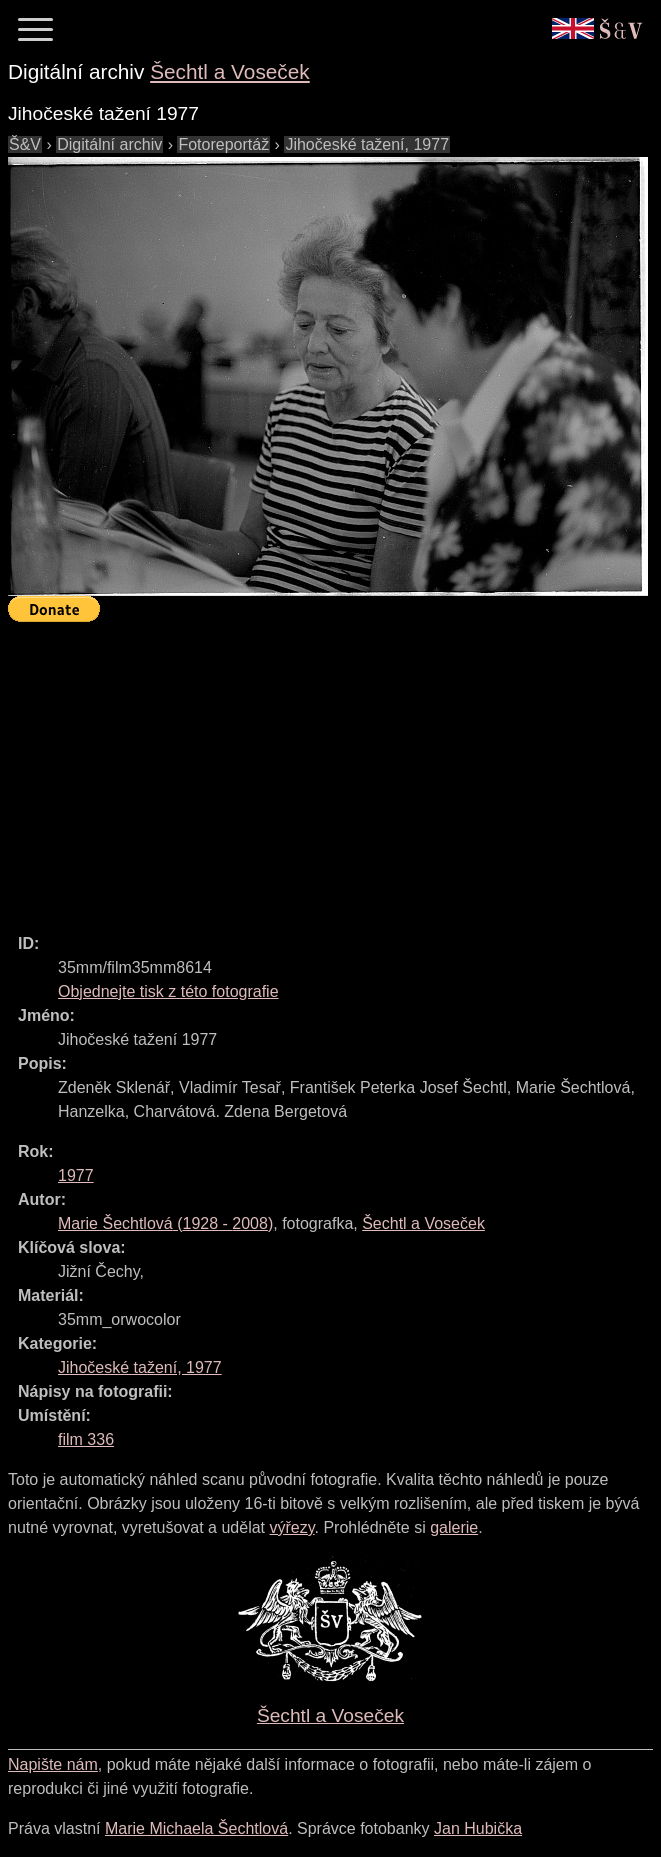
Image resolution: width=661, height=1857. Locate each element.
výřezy (291, 1527)
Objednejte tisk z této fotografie (168, 991)
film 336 (86, 1439)
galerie (454, 1527)
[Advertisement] (334, 769)
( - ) (165, 1223)
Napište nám (53, 1764)
